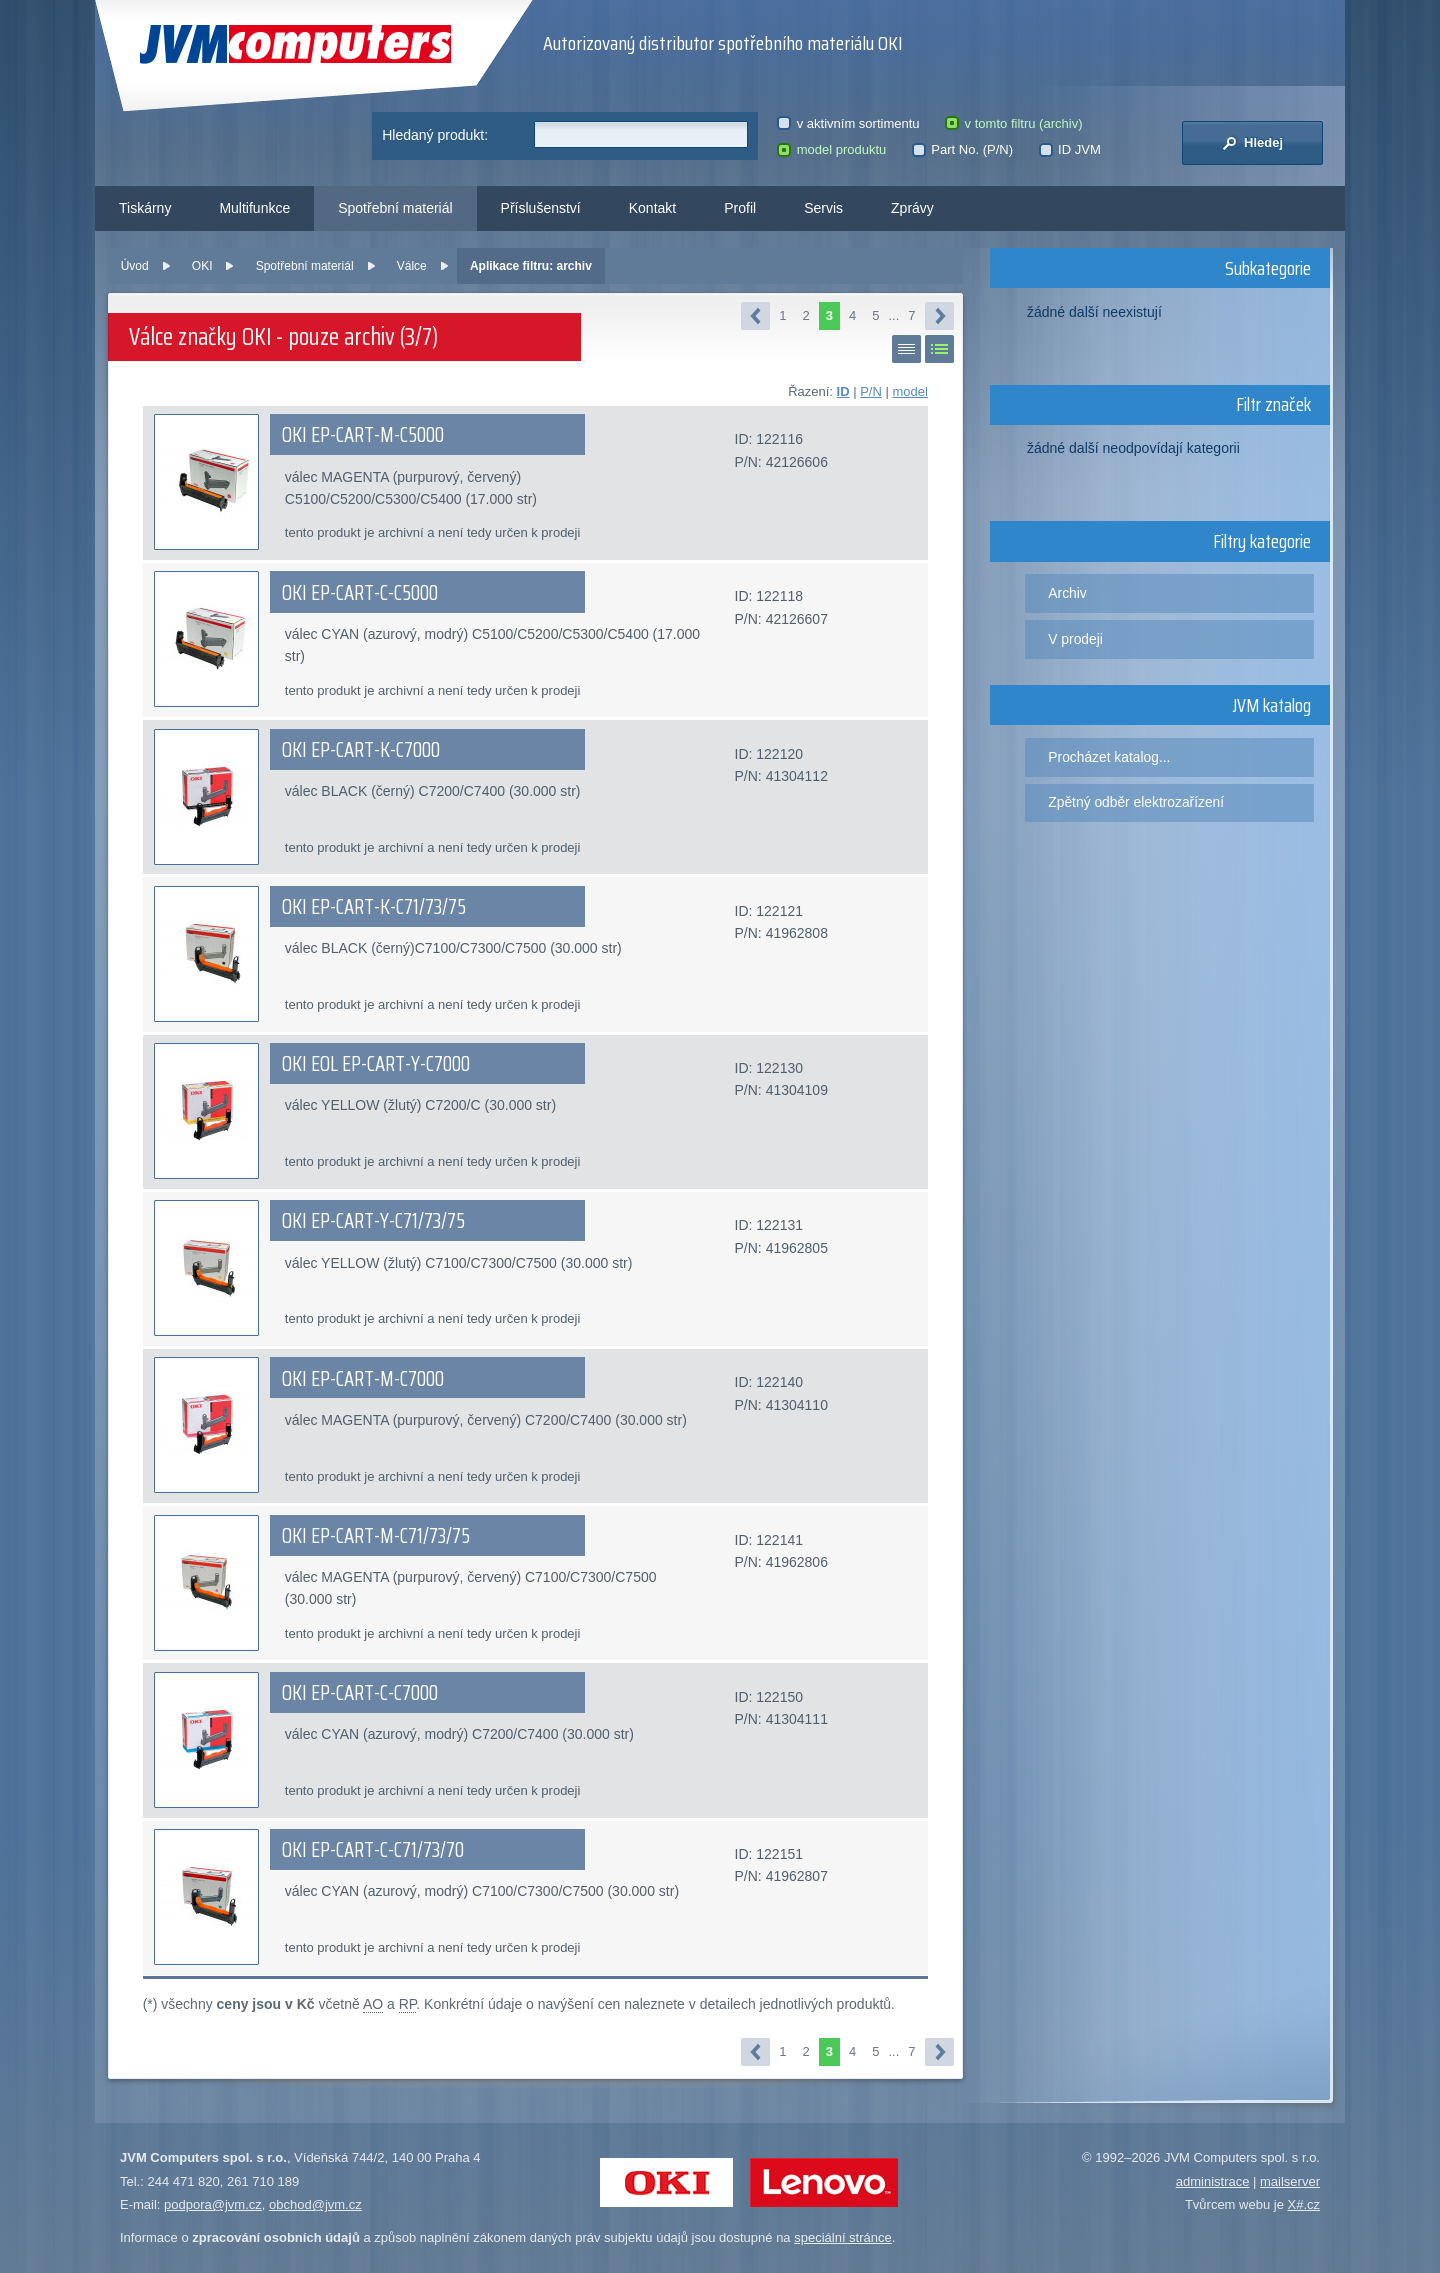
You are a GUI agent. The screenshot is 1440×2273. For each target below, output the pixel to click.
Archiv (1067, 593)
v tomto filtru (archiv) (1013, 123)
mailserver (1290, 2181)
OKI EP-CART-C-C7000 (360, 1693)
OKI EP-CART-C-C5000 (360, 593)
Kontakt (652, 208)
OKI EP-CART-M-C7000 (363, 1379)
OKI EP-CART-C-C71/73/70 (373, 1850)
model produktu (831, 149)
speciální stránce (843, 2237)
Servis (823, 208)
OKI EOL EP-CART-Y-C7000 (376, 1064)
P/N (871, 391)
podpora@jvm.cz (213, 2204)
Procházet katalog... (1109, 757)
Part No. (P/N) (962, 149)
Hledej (1252, 143)
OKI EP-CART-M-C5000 (363, 435)
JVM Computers (295, 44)
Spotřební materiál (395, 208)
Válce (412, 266)
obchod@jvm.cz (315, 2204)
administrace (1213, 2181)
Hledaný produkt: (435, 135)
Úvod (135, 266)
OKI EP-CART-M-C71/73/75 (376, 1536)
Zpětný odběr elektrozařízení (1136, 802)
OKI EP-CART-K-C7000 (361, 750)
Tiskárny (145, 208)
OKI (202, 266)
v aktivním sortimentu (848, 123)
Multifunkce (254, 208)
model (909, 391)
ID (843, 391)
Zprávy (912, 208)
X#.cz (1303, 2204)
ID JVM (1070, 149)
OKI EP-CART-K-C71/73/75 (374, 907)
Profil (740, 208)
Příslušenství (541, 208)
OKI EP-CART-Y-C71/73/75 (373, 1221)
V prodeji (1075, 639)
